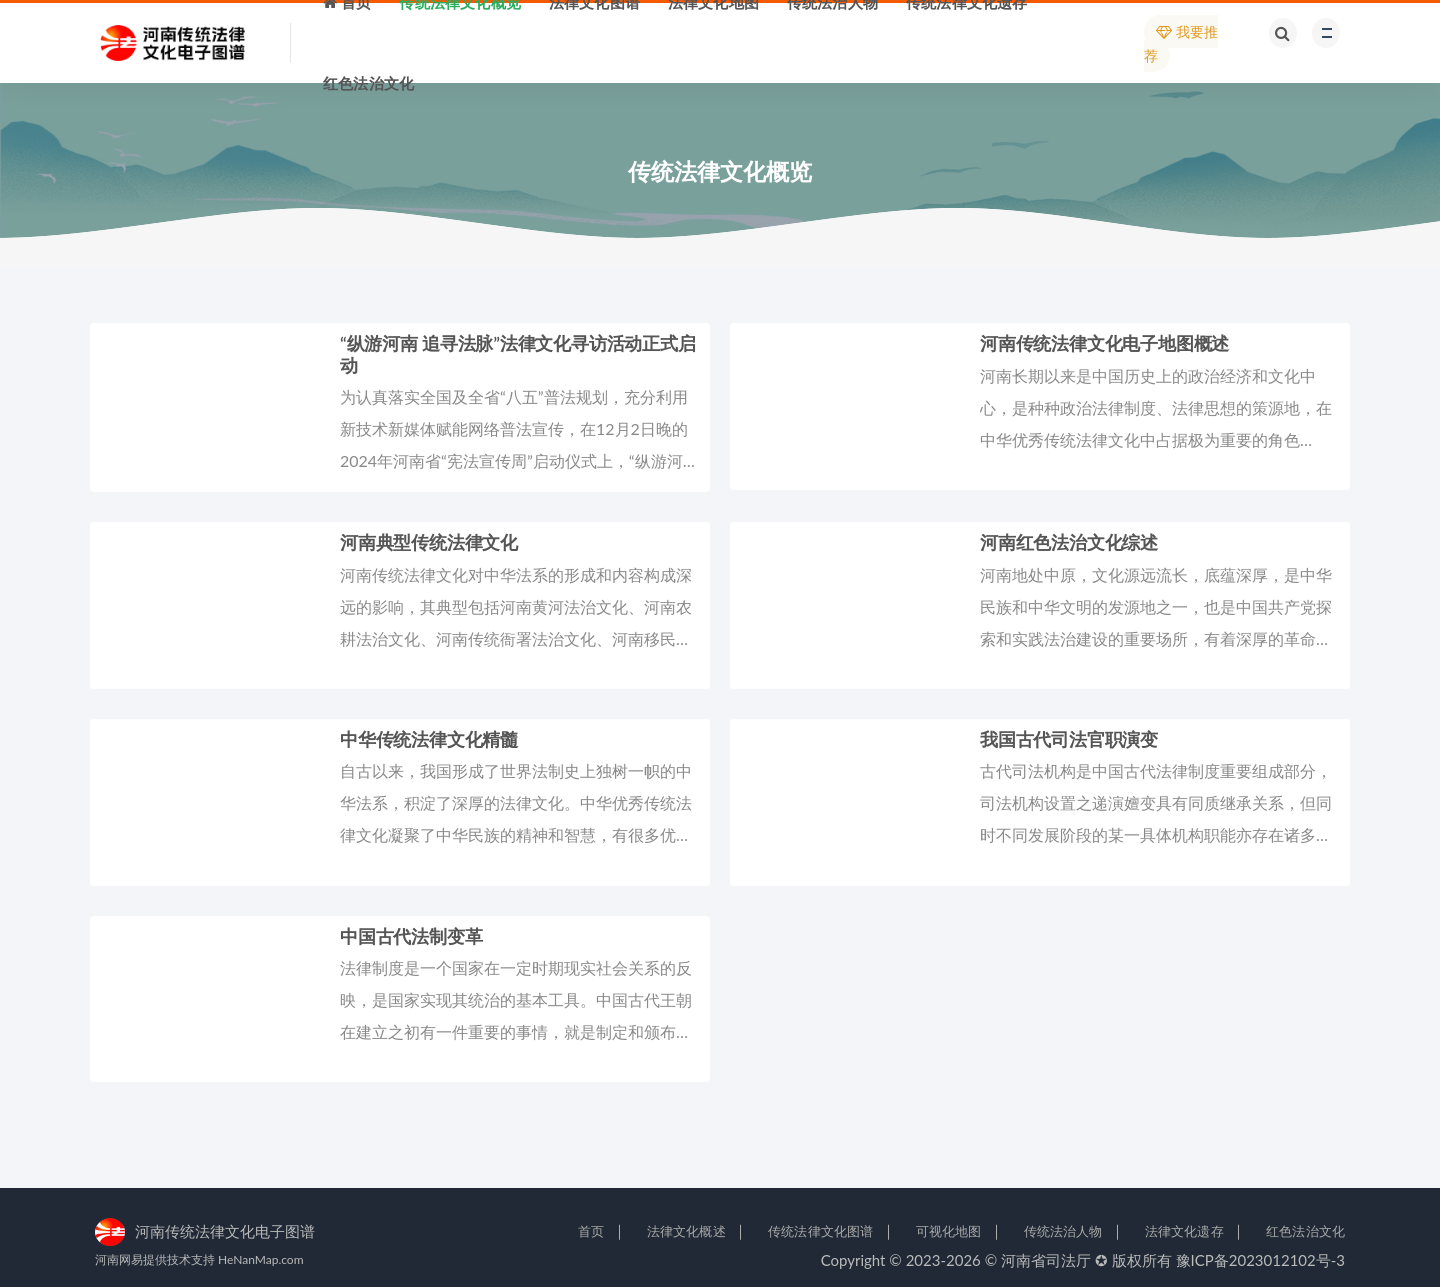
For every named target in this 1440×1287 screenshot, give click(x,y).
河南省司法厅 (1046, 1260)
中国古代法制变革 (411, 936)
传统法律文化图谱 (820, 1231)
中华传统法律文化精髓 (429, 739)
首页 (591, 1231)
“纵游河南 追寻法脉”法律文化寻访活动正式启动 (518, 354)
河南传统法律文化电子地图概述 (1104, 343)
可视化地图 (949, 1231)
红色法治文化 (1305, 1231)
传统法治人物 (1063, 1231)
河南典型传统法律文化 (429, 542)
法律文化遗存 (1184, 1231)
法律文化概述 (686, 1231)
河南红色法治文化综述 (1069, 542)
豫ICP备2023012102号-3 (1261, 1260)
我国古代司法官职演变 (1069, 739)
